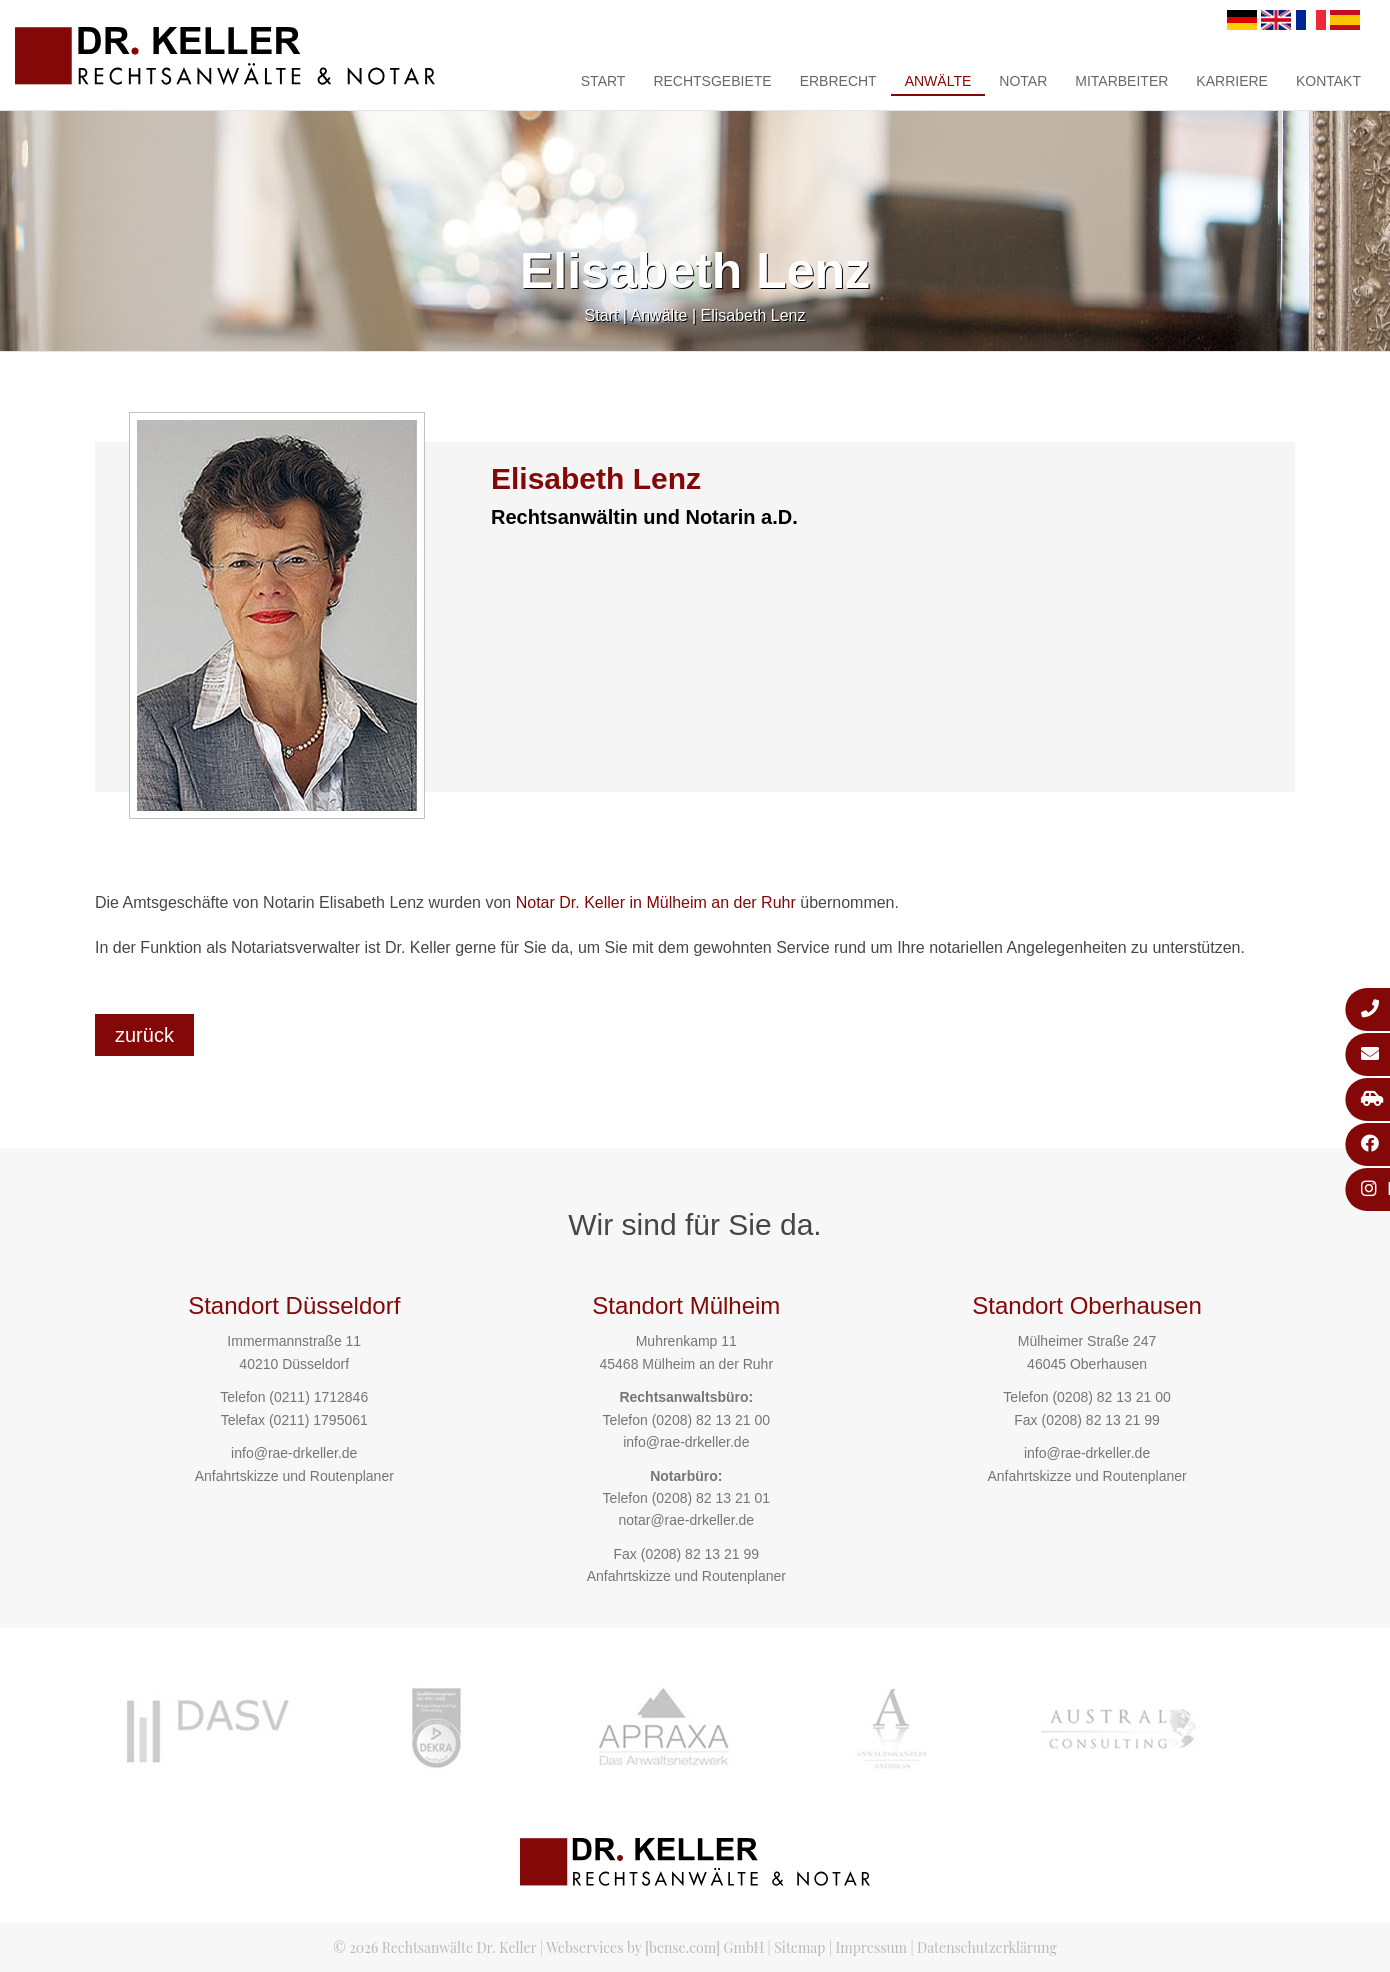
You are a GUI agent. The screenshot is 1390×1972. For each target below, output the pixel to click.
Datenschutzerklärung (987, 1947)
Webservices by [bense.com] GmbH (655, 1947)
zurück (144, 1035)
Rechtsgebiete (712, 81)
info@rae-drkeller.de (294, 1453)
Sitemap (799, 1947)
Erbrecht (838, 81)
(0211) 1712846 (318, 1397)
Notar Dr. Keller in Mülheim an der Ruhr (656, 902)
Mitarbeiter (1121, 81)
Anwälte (938, 81)
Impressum (871, 1947)
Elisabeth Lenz (752, 315)
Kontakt (1328, 81)
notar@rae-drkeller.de (686, 1520)
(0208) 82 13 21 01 (711, 1498)
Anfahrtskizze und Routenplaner (294, 1476)
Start (603, 81)
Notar (1023, 81)
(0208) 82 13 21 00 (711, 1420)
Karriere (1232, 81)
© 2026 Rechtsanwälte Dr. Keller (434, 1947)
